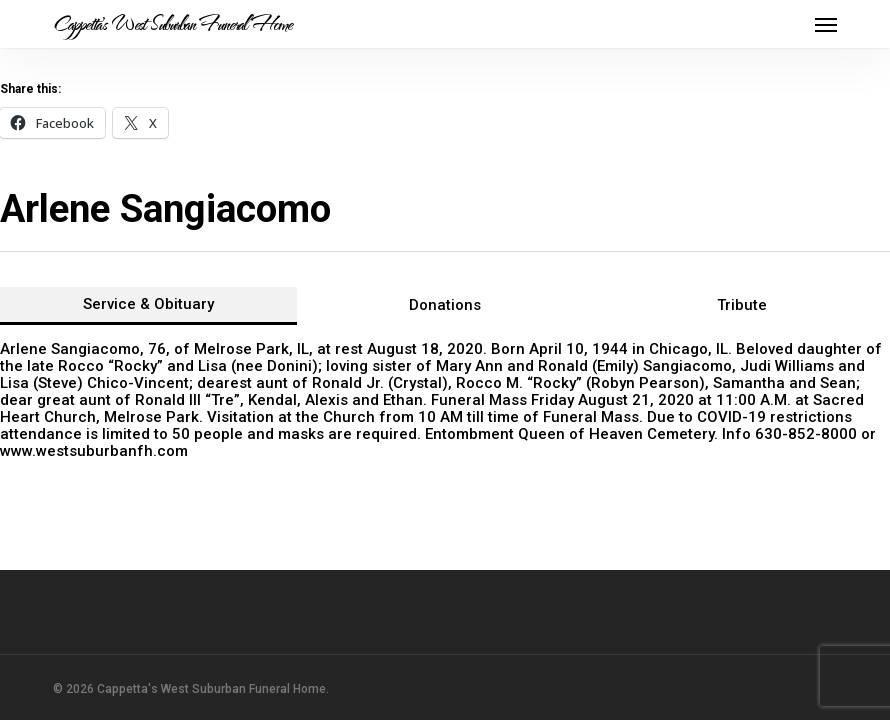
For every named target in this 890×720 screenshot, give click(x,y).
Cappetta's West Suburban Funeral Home (172, 24)
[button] (826, 24)
